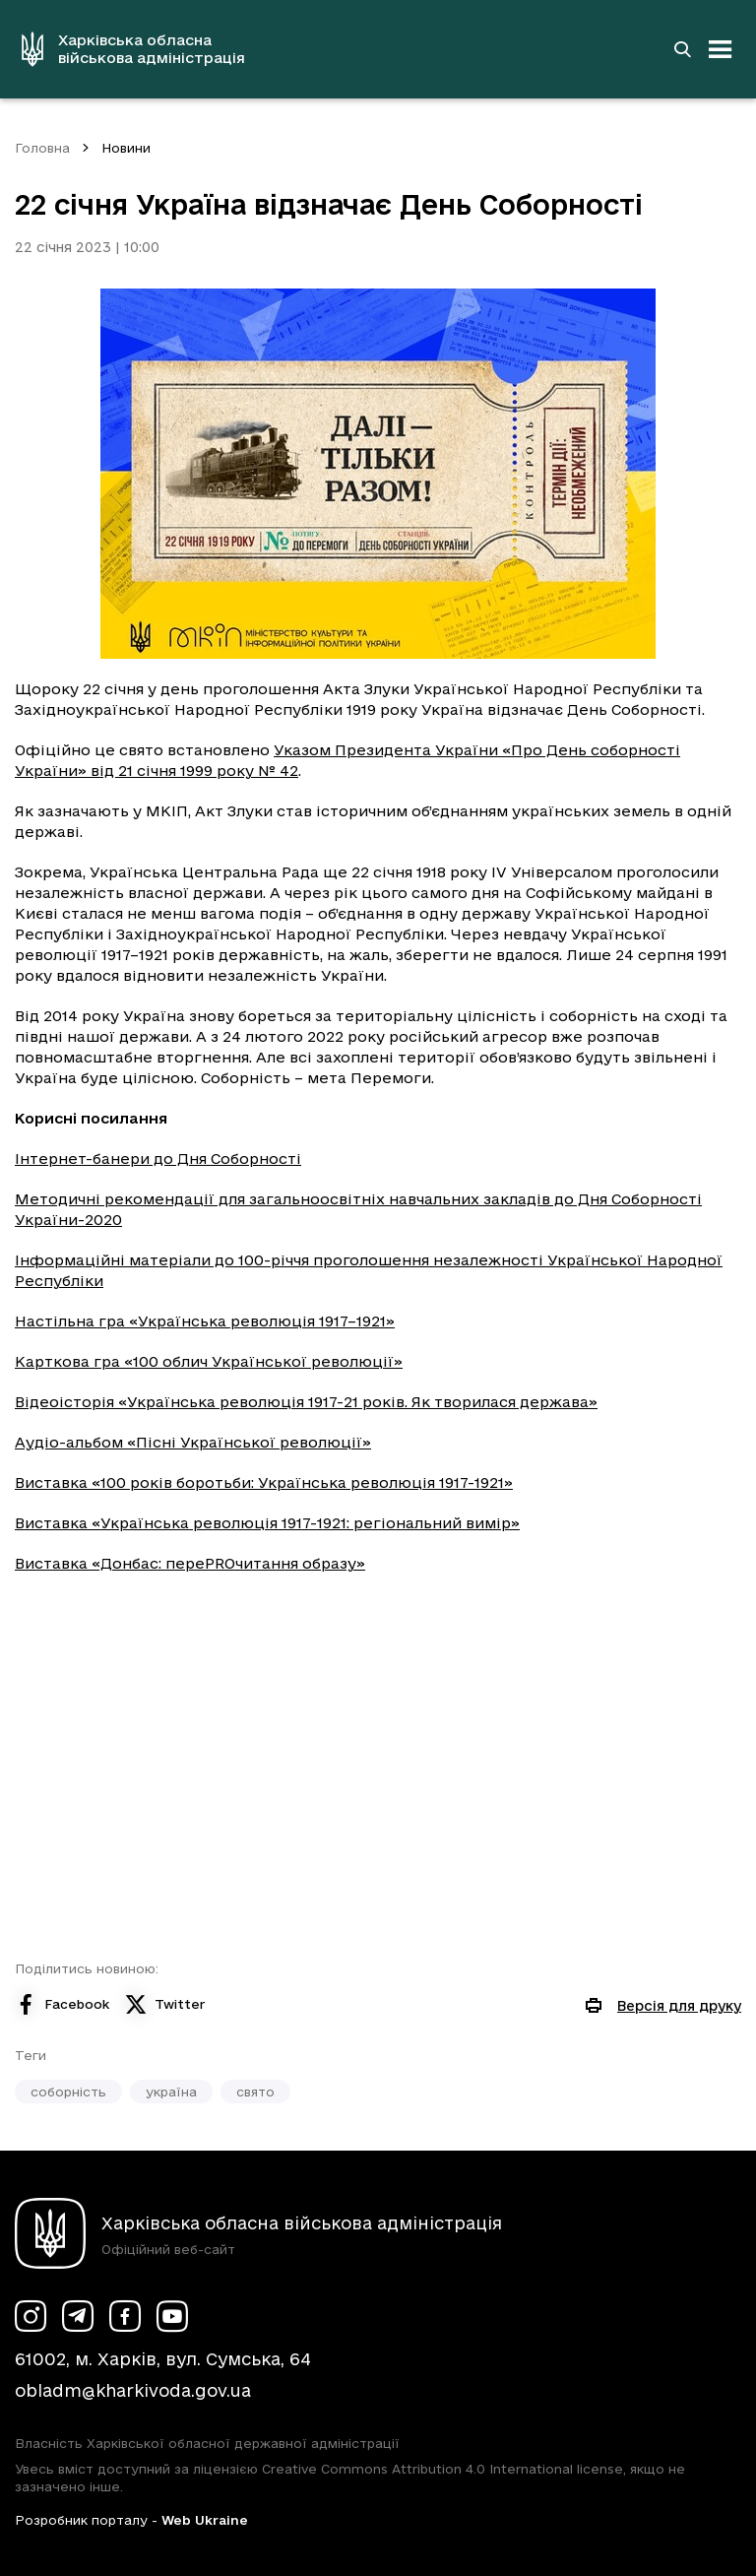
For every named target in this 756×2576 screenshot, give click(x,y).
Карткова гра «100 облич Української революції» (209, 1361)
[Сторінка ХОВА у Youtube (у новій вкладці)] (172, 2316)
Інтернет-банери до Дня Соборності (158, 1158)
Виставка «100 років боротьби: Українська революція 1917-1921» (264, 1482)
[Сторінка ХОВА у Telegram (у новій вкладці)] (78, 2316)
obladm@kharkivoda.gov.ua (133, 2390)
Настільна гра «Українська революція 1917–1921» (205, 1321)
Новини (126, 148)
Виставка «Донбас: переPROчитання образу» (190, 1563)
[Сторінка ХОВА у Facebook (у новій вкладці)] (125, 2316)
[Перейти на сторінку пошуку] (682, 49)
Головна (42, 148)
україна (171, 2091)
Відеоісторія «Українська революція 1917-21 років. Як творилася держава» (306, 1401)
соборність (68, 2091)
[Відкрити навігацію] (720, 49)
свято (255, 2091)
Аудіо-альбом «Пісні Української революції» (193, 1442)
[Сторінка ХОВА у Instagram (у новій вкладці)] (30, 2316)
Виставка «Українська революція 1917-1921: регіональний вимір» (267, 1522)
